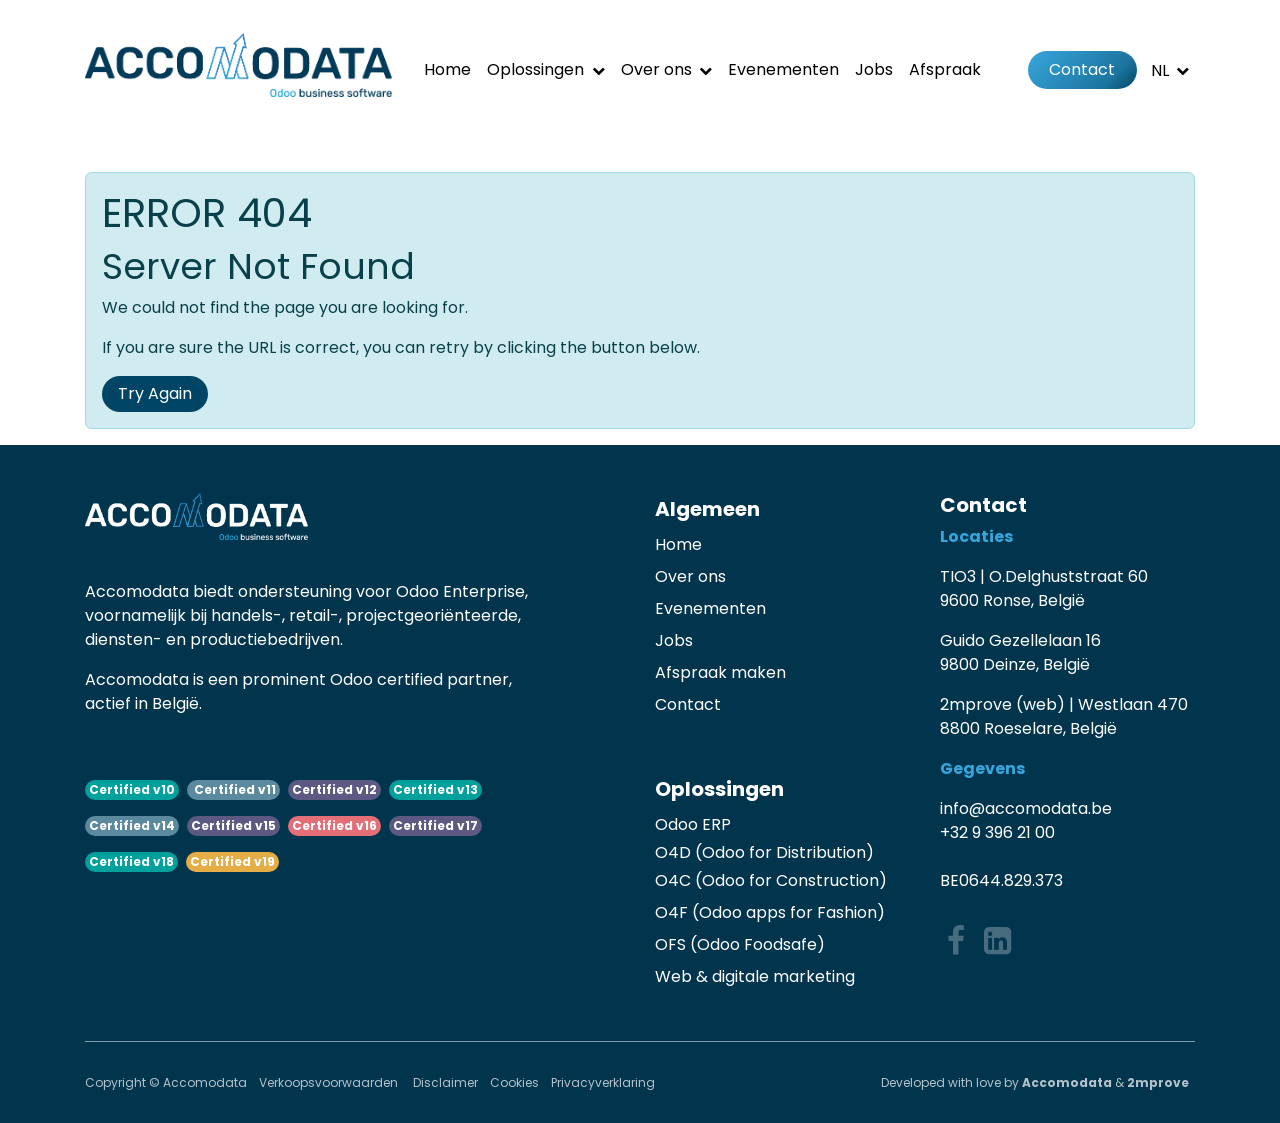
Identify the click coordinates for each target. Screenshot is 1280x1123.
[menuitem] (447, 70)
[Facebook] (956, 941)
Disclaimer (445, 1082)
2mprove (1158, 1082)
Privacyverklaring (603, 1082)
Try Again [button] (155, 393)
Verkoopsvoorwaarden (330, 1082)
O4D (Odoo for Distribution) (764, 852)
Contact (1082, 69)
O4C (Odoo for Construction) (771, 880)
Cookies (514, 1082)
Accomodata (1067, 1082)
